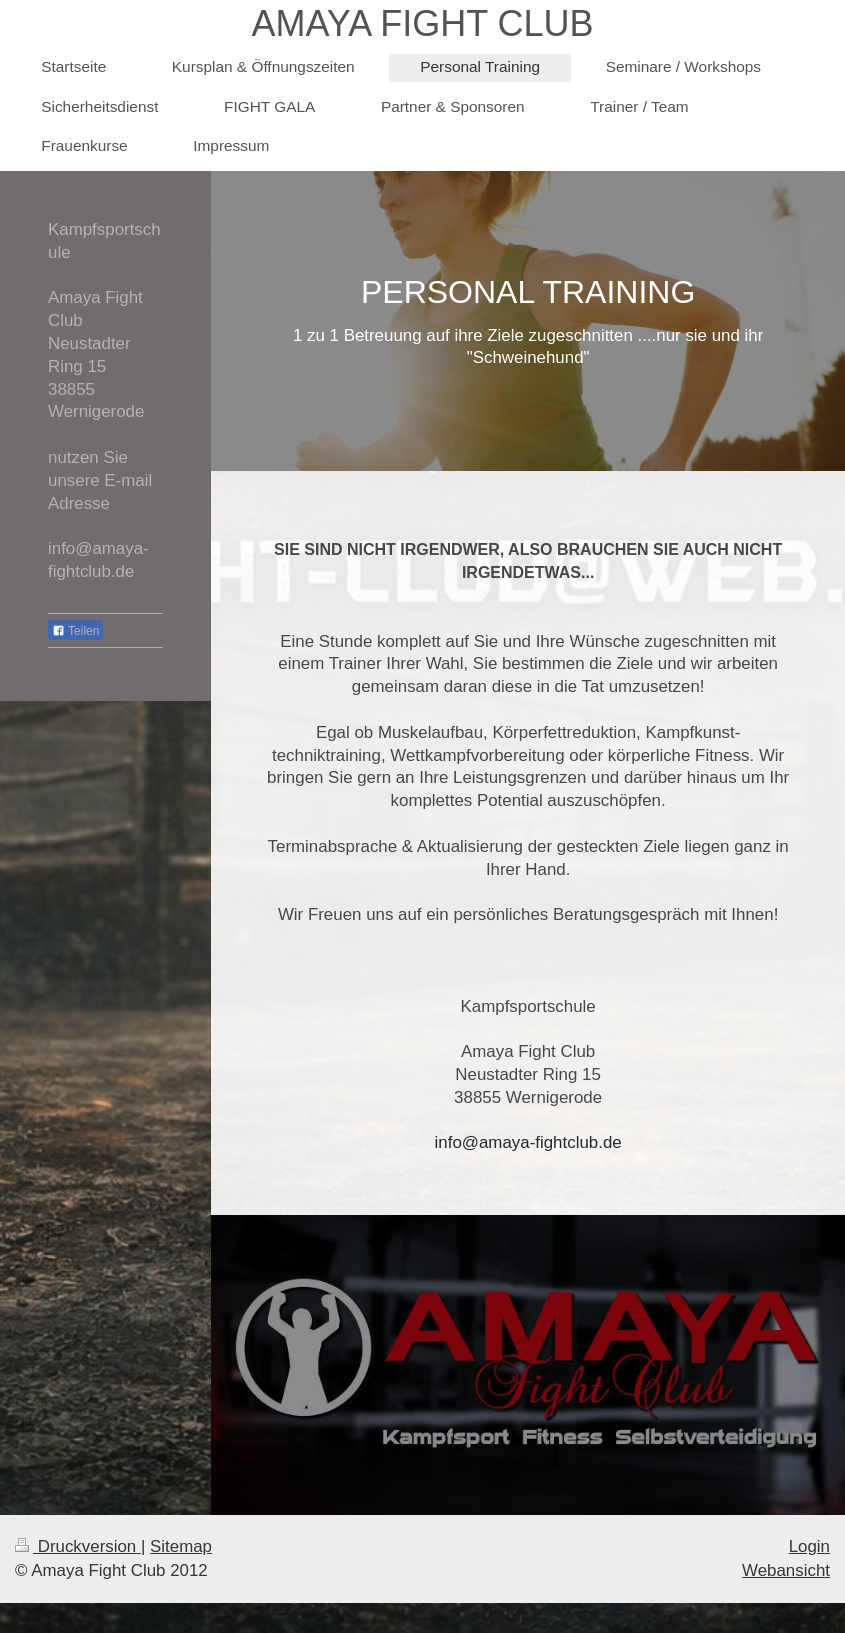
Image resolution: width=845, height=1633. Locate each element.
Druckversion (78, 1546)
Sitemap (181, 1546)
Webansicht (786, 1570)
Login (809, 1546)
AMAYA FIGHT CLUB (422, 23)
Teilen (75, 631)
